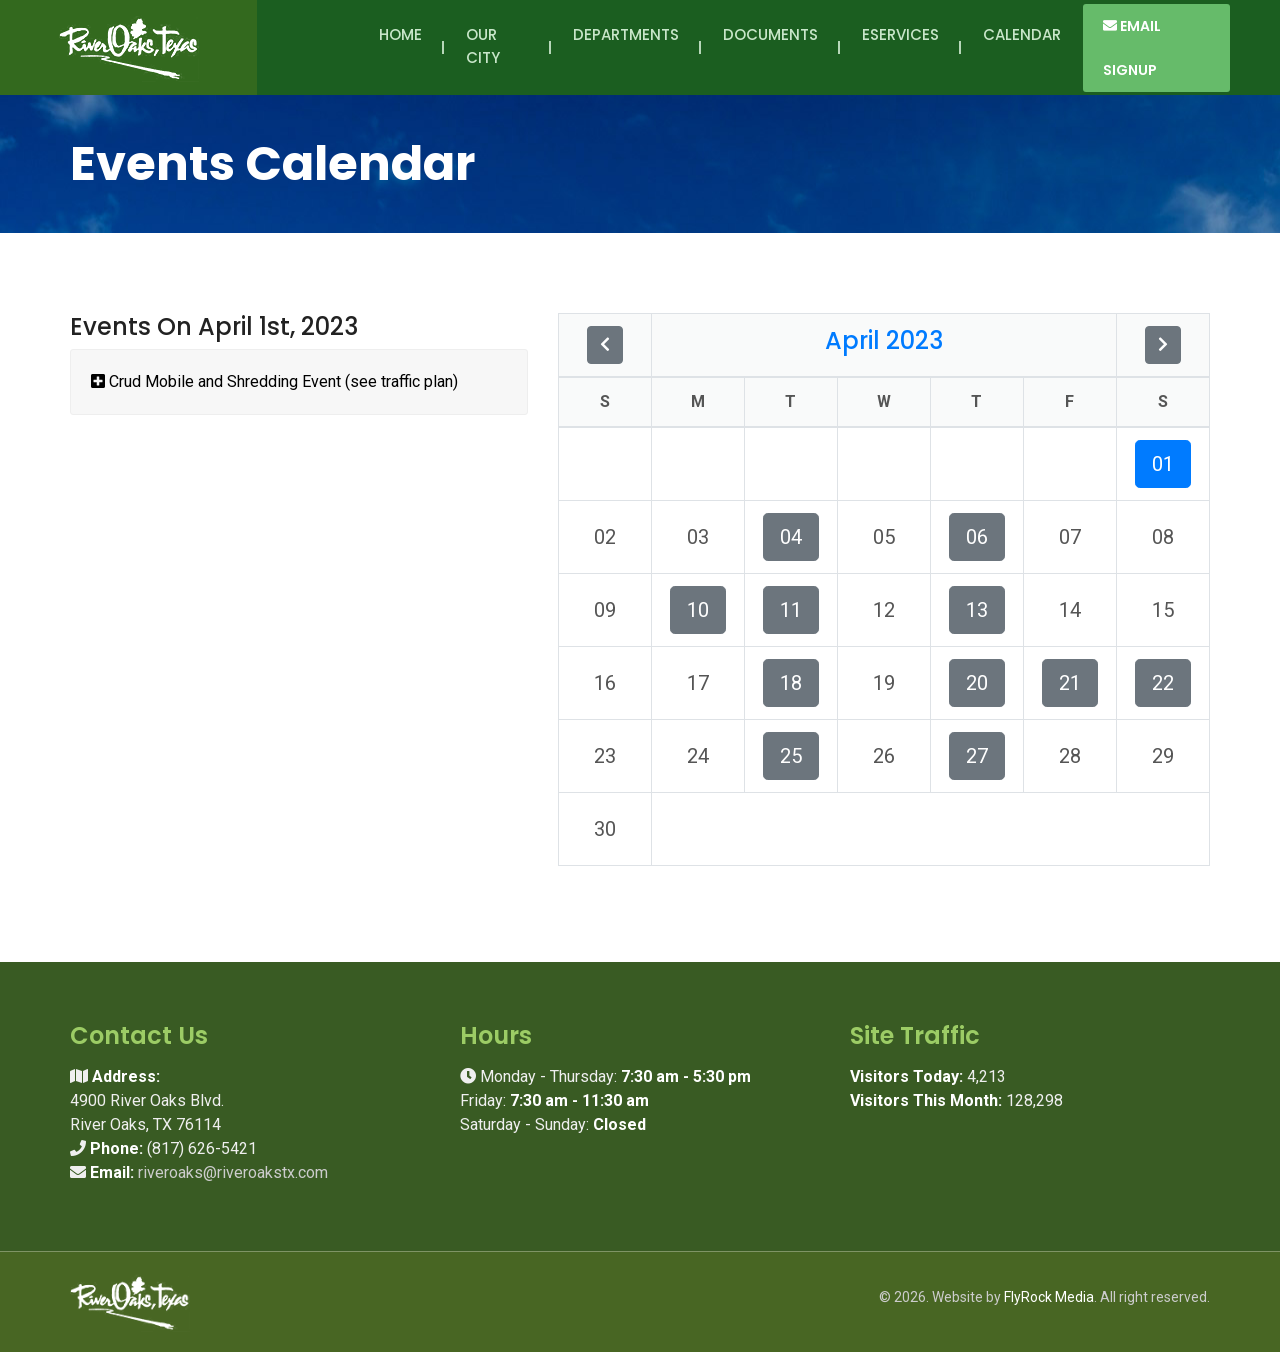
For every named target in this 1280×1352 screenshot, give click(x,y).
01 (1163, 464)
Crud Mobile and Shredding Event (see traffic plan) (274, 381)
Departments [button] (626, 46)
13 (977, 610)
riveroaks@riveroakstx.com (233, 1172)
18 (791, 683)
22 (1163, 683)
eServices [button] (900, 46)
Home (400, 34)
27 (977, 756)
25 (791, 756)
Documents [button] (770, 46)
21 (1070, 683)
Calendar (1022, 34)
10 (698, 610)
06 (977, 537)
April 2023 (884, 340)
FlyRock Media (1049, 1297)
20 (977, 683)
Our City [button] (487, 46)
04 (791, 537)
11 (791, 610)
